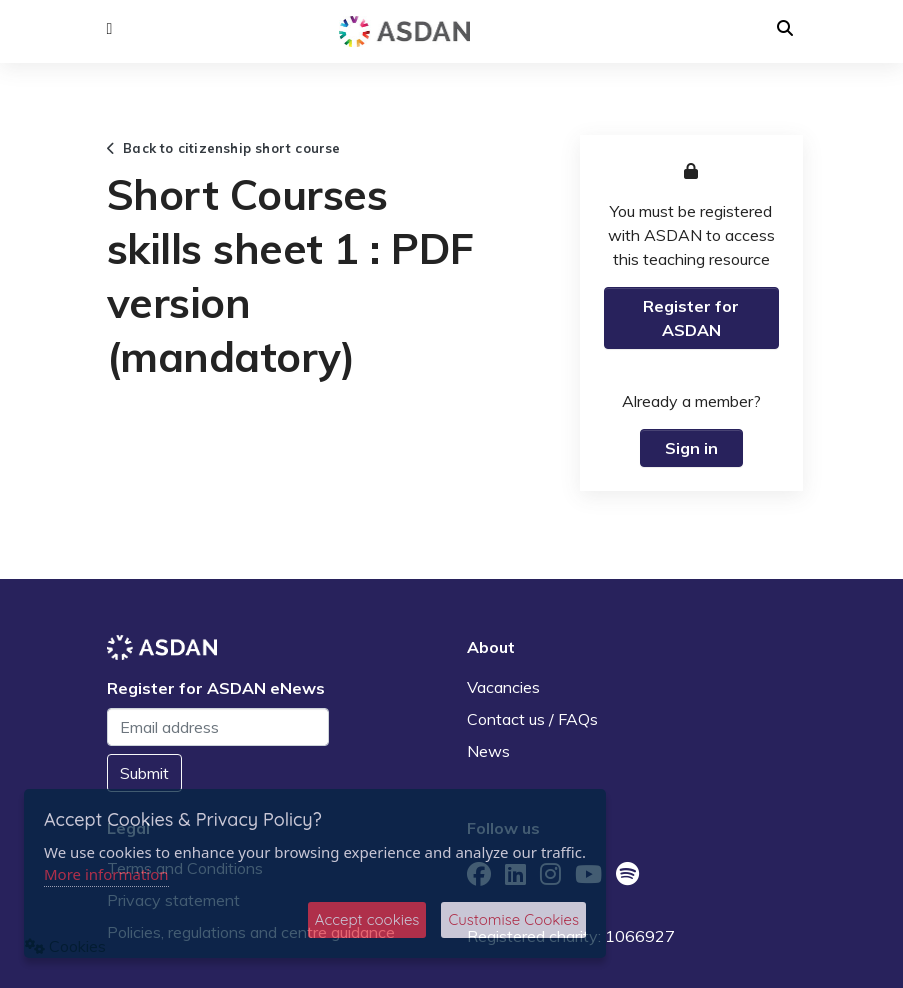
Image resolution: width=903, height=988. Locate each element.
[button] (110, 29)
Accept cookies (367, 919)
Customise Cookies (513, 919)
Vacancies (503, 687)
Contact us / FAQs (532, 719)
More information (106, 874)
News (488, 751)
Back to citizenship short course (224, 148)
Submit (144, 773)
